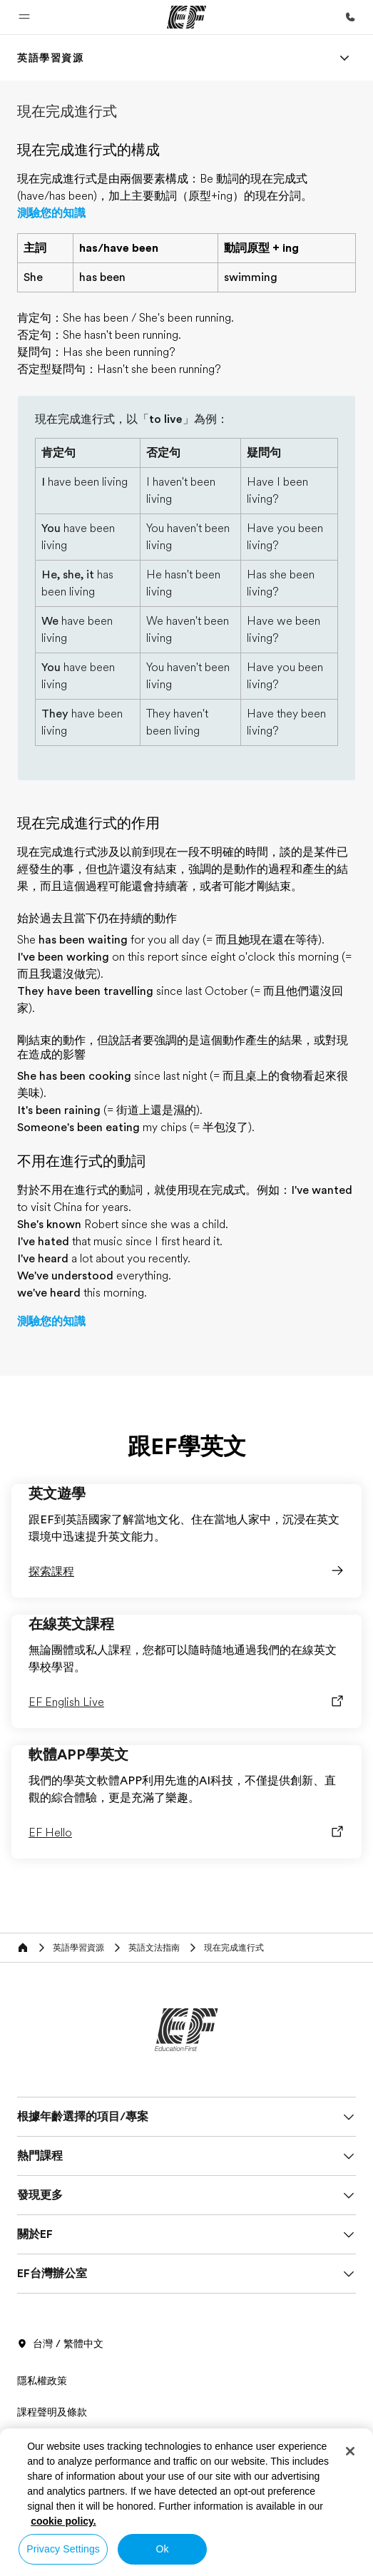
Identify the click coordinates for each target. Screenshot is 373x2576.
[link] (50, 57)
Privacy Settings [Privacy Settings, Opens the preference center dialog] (63, 2549)
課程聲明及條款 (52, 2412)
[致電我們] (350, 17)
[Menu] (344, 57)
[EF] (186, 17)
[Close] (350, 2451)
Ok (162, 2549)
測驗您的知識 (51, 213)
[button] (24, 17)
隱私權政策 (42, 2380)
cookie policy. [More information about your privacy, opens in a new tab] (63, 2521)
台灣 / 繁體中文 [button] (60, 2344)
